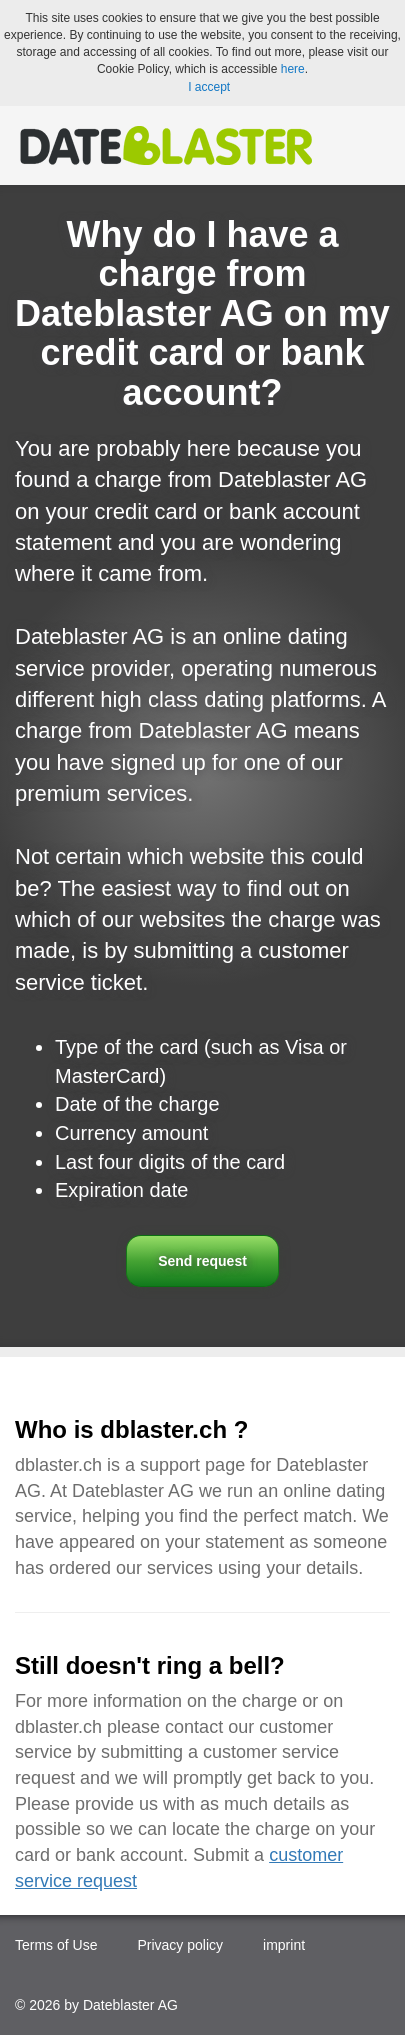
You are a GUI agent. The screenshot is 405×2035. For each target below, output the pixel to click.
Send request (202, 1261)
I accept (209, 87)
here (293, 69)
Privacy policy (180, 1945)
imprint (284, 1945)
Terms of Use (56, 1945)
